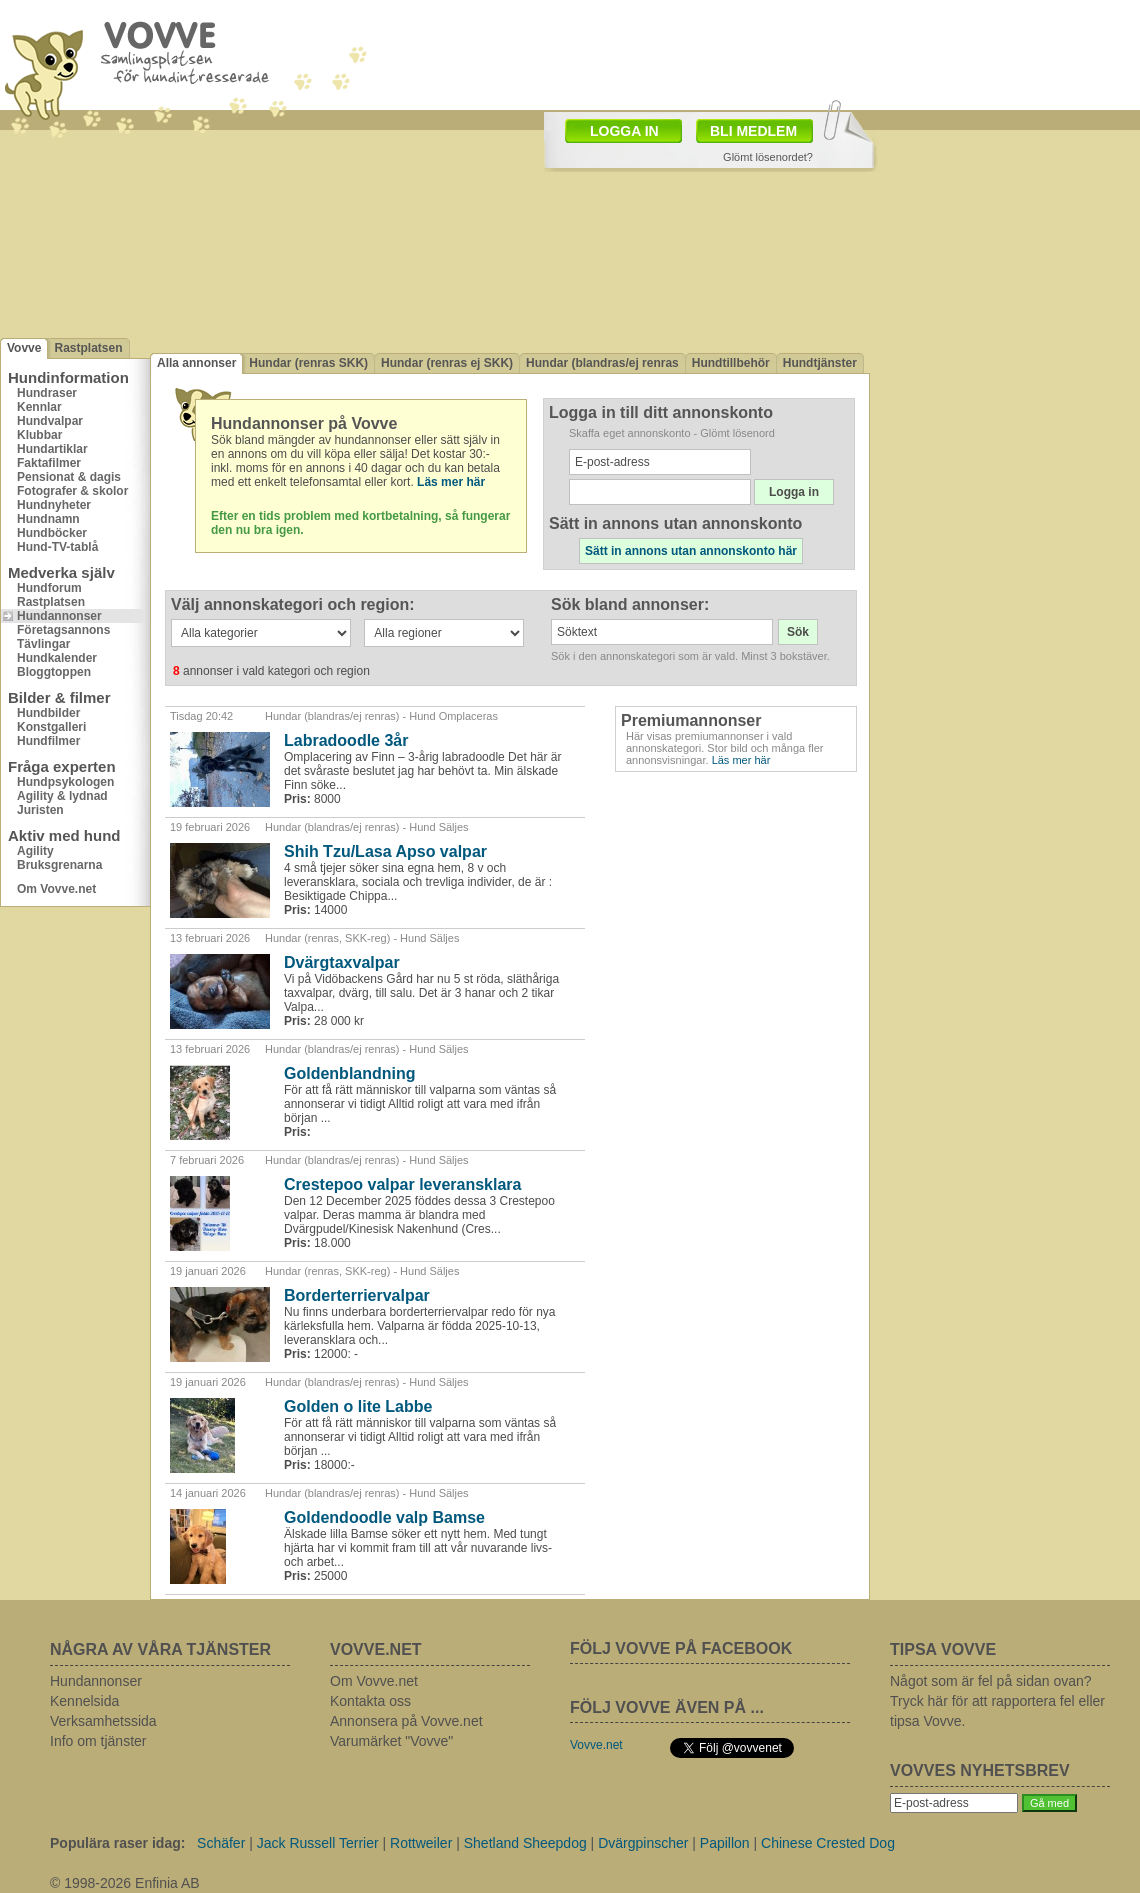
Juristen (40, 810)
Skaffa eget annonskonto (630, 433)
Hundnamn (48, 519)
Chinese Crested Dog (828, 1843)
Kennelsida (84, 1701)
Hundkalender (57, 658)
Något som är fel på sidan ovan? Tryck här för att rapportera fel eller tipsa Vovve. (997, 1701)
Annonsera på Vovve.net (406, 1721)
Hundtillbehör (731, 363)
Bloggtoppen (54, 672)
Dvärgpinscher (643, 1843)
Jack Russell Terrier (318, 1843)
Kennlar (39, 407)
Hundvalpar (50, 421)
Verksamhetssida (103, 1721)
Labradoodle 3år (346, 740)
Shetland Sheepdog (525, 1843)
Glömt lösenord (737, 433)
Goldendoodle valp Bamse (384, 1517)
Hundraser (47, 393)
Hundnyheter (54, 505)
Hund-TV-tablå (57, 547)
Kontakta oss (370, 1701)
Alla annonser (196, 363)
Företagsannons (63, 630)
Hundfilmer (48, 741)
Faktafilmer (49, 463)
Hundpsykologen (65, 782)
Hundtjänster (820, 363)
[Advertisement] (1005, 433)
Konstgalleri (51, 727)
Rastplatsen (88, 348)
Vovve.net (596, 1745)
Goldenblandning (350, 1073)
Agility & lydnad (62, 796)
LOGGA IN (624, 131)
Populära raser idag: (117, 1843)
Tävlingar (43, 644)
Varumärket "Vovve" (391, 1741)
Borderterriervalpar (357, 1295)
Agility (35, 851)
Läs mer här (741, 760)
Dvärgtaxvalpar (342, 962)
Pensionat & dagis (69, 477)
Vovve (24, 348)
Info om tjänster (98, 1741)
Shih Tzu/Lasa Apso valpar (385, 851)
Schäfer (221, 1843)
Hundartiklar (52, 449)
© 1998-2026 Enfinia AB (125, 1883)
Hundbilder (48, 713)
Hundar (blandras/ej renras (602, 363)
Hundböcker (52, 533)
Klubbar (39, 435)
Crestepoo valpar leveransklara (402, 1184)
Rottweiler (421, 1843)
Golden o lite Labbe (358, 1406)
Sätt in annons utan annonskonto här (691, 551)
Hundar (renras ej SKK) (447, 363)
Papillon (725, 1843)
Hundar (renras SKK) (308, 363)
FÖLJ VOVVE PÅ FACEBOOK (681, 1648)
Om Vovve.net (56, 889)
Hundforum (49, 588)
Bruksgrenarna (59, 865)
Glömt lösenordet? (768, 157)
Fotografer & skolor (72, 491)
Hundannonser (59, 616)
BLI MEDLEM (753, 131)
